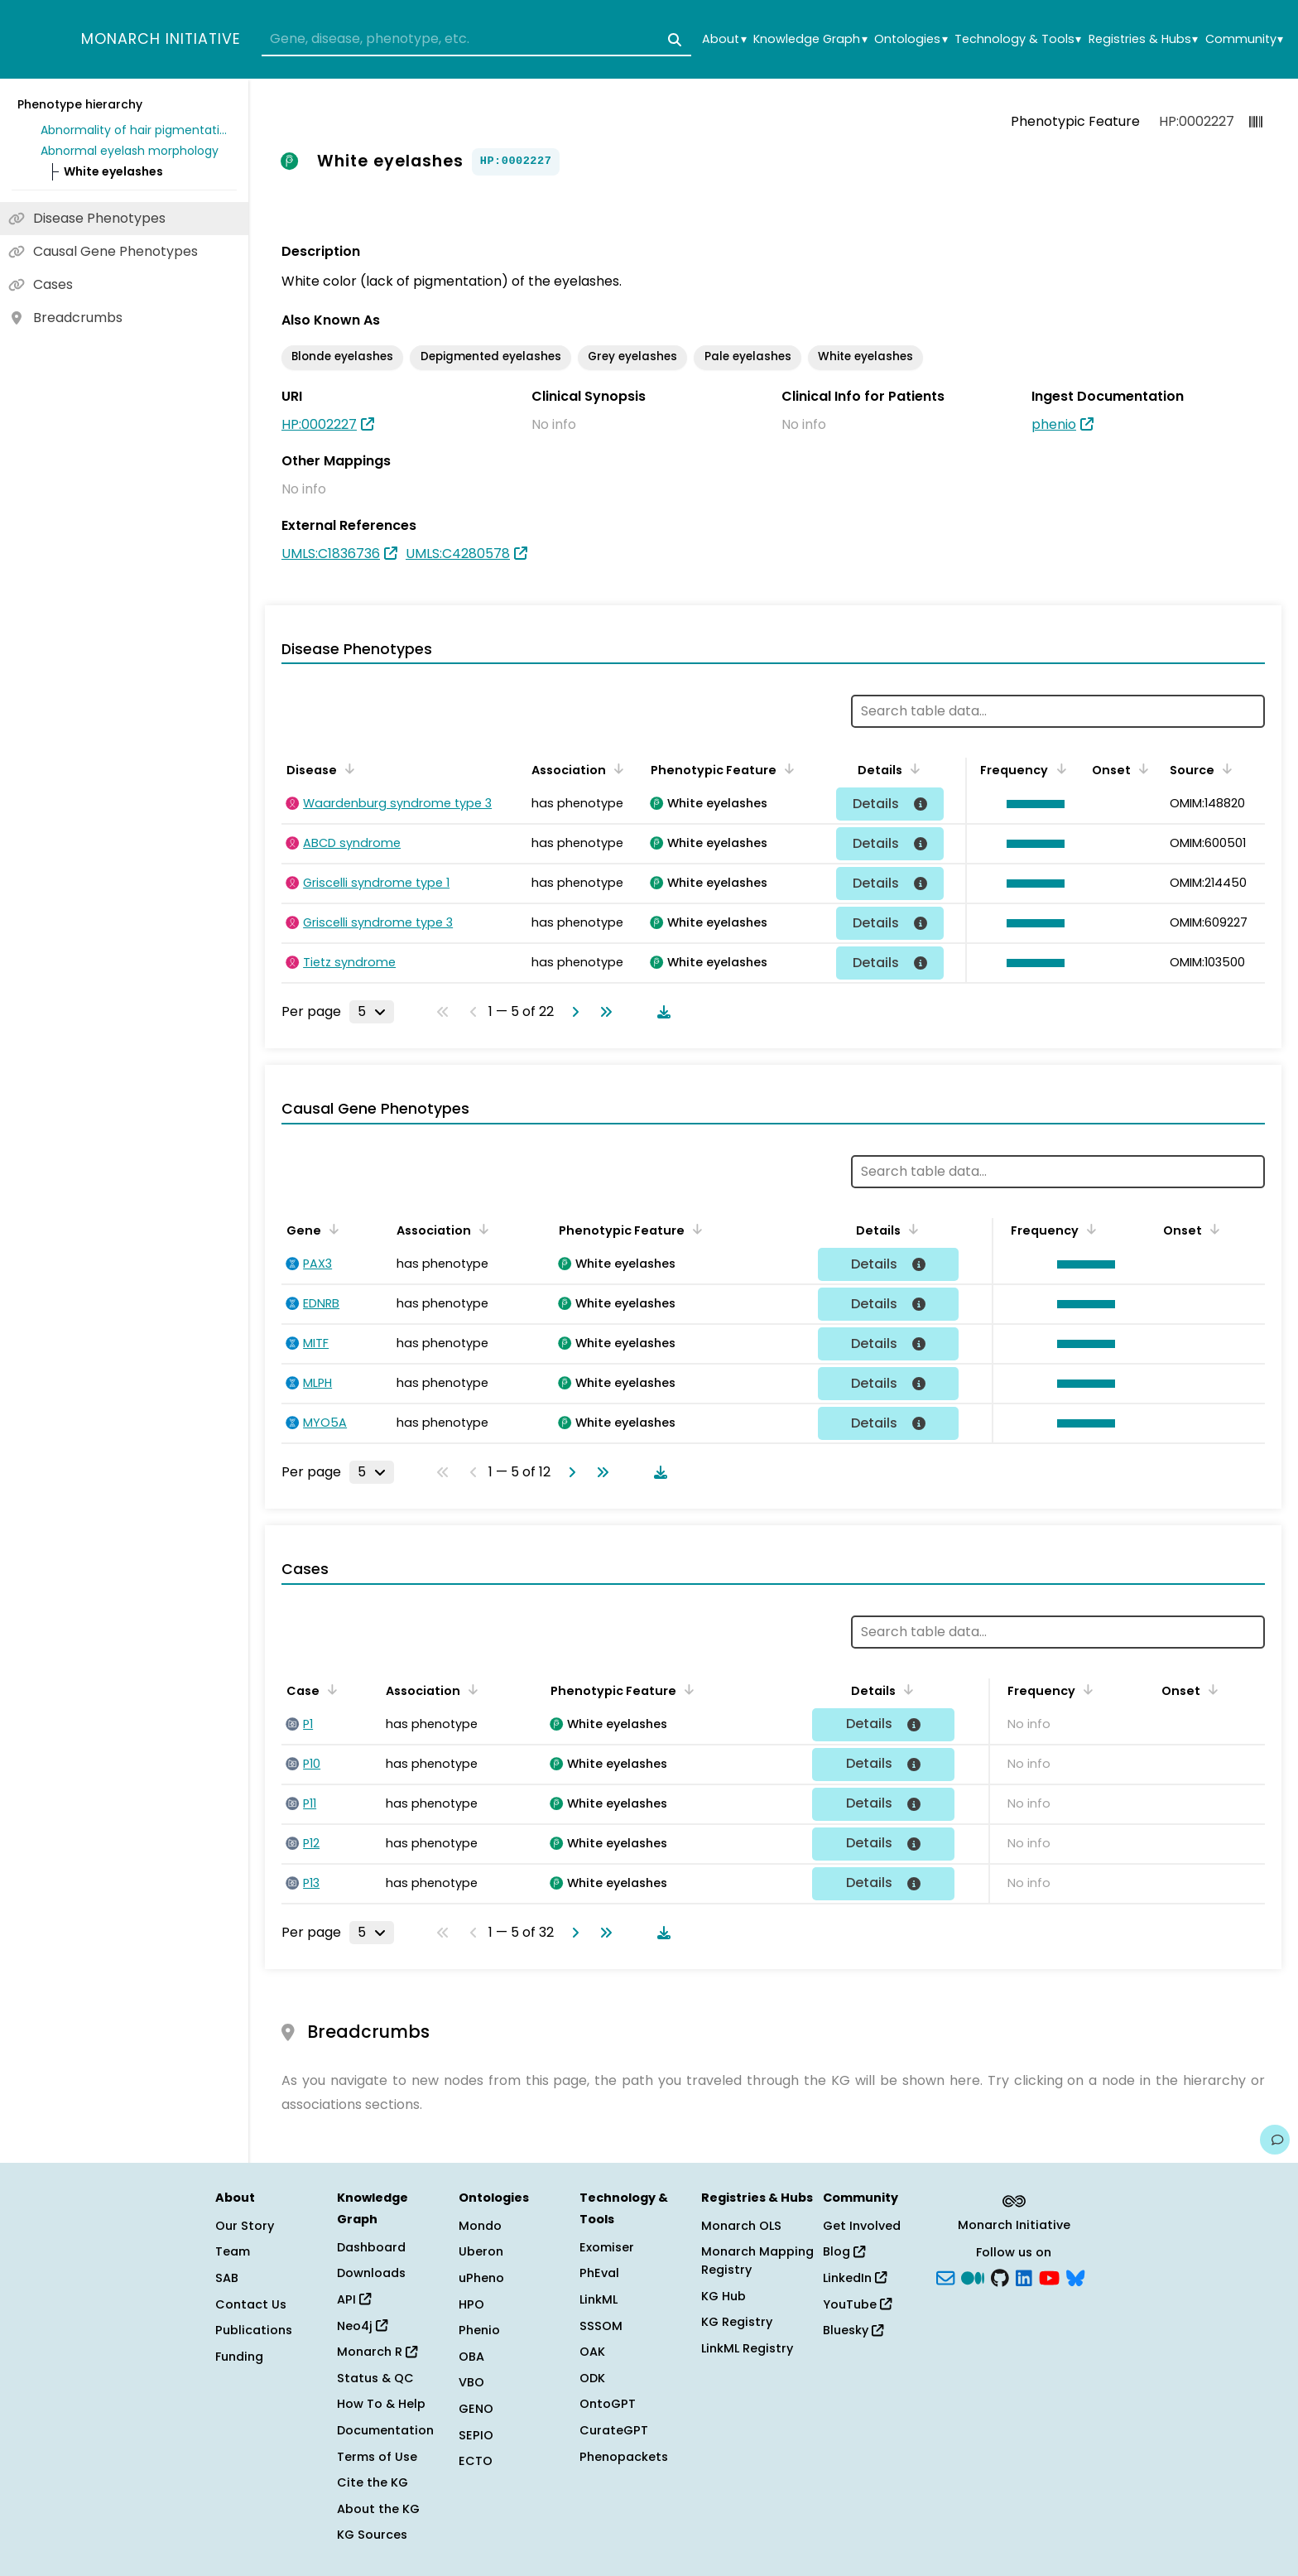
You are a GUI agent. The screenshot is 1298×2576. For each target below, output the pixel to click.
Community (1244, 39)
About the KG (378, 2509)
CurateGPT (613, 2430)
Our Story (244, 2225)
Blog (844, 2251)
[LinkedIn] (1024, 2277)
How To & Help (381, 2403)
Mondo (480, 2225)
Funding (239, 2356)
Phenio (479, 2330)
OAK (592, 2351)
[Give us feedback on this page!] (1275, 2140)
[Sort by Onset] (1141, 768)
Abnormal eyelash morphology (130, 150)
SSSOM (601, 2326)
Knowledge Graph (810, 39)
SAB (226, 2278)
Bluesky (853, 2330)
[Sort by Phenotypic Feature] (786, 768)
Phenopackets (623, 2456)
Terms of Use (377, 2456)
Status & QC (375, 2378)
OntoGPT (607, 2403)
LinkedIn (855, 2278)
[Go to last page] (602, 1012)
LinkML (598, 2299)
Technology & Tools (1017, 39)
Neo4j (362, 2326)
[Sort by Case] (329, 1689)
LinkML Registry (747, 2348)
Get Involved (862, 2225)
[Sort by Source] (1224, 768)
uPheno (481, 2278)
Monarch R (377, 2351)
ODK (592, 2378)
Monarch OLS (741, 2225)
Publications (253, 2330)
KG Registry (736, 2322)
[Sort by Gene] (331, 1229)
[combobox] (476, 39)
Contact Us (250, 2304)
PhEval (599, 2273)
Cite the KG (372, 2482)
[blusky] (1075, 2277)
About (724, 39)
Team (232, 2251)
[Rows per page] (371, 1011)
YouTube (857, 2304)
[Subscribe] (945, 2277)
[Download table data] (660, 1012)
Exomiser (606, 2247)
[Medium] (972, 2277)
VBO (471, 2382)
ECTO (476, 2461)
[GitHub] (1000, 2277)
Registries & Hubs (1143, 39)
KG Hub (723, 2296)
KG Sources (372, 2534)
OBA (471, 2356)
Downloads (371, 2273)
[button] (1030, 804)
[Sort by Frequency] (1058, 768)
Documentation (385, 2430)
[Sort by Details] (912, 768)
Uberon (481, 2251)
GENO (476, 2408)
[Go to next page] (572, 1012)
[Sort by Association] (616, 768)
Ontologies (910, 39)
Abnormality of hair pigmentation (136, 130)
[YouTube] (1049, 2277)
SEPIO (476, 2435)
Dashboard (371, 2247)
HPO (471, 2304)
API (354, 2299)
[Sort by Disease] (347, 768)
